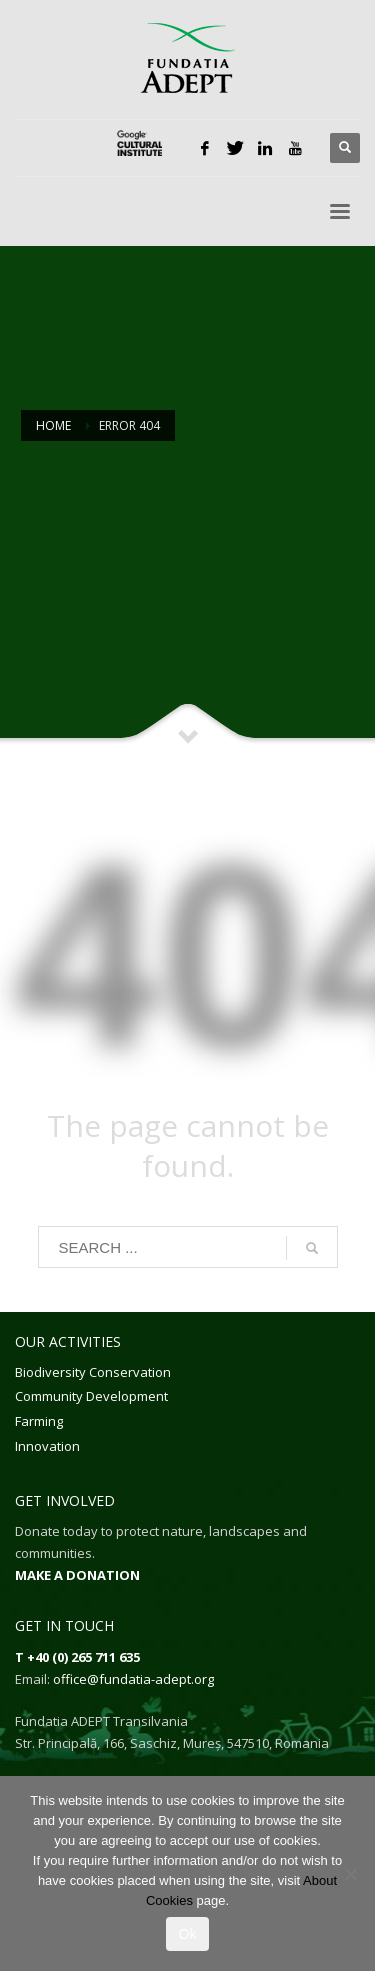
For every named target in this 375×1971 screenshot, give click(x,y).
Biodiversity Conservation (93, 1372)
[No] (350, 1874)
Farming (39, 1421)
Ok (188, 1934)
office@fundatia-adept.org (133, 1679)
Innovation (47, 1446)
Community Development (91, 1396)
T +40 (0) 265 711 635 (77, 1657)
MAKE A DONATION (77, 1575)
